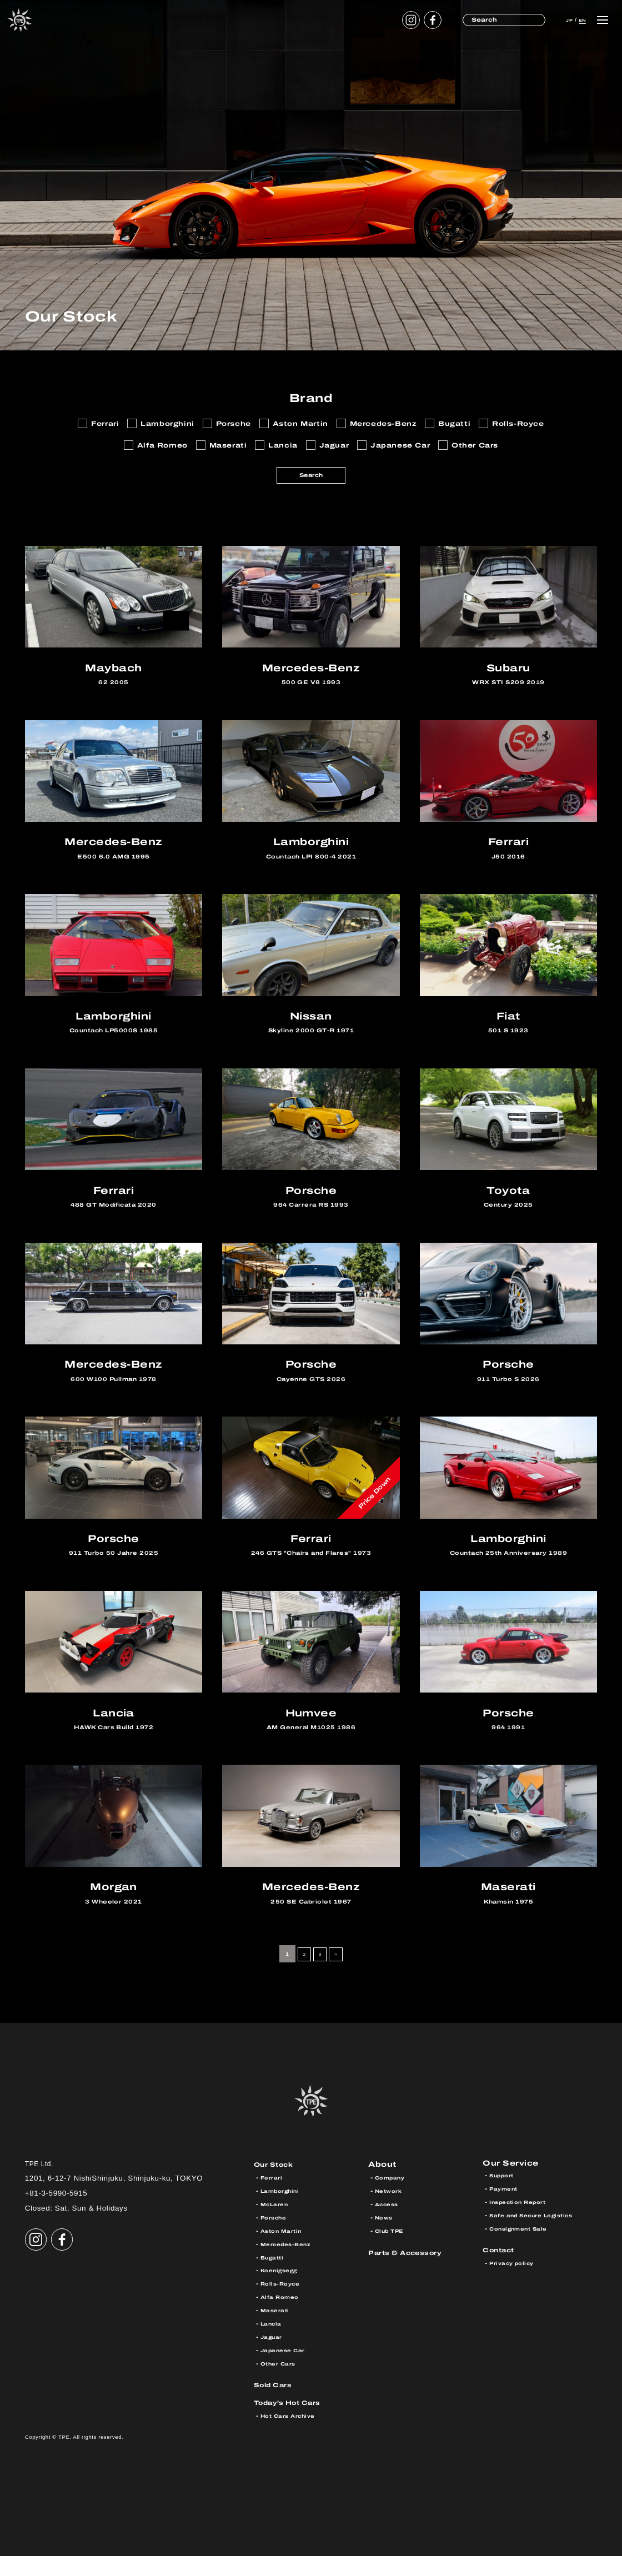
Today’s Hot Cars (294, 2422)
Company (393, 2197)
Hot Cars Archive (293, 2435)
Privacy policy (515, 2285)
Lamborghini (284, 2210)
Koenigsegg (282, 2290)
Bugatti (274, 2276)
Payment (506, 2210)
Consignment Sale (524, 2250)
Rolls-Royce (283, 2303)
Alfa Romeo (282, 2316)
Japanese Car (286, 2370)
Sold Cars (277, 2404)
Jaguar (273, 2356)
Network (391, 2210)
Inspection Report (523, 2224)
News (385, 2237)
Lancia (273, 2343)
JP (558, 19)
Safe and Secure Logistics (539, 2237)
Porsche (276, 2237)
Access (389, 2224)
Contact (502, 2271)
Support (504, 2197)
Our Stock (278, 2184)
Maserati (277, 2330)
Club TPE (392, 2250)
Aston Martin (285, 2250)
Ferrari (273, 2197)
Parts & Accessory (412, 2271)
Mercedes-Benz (290, 2263)
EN (578, 19)
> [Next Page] (338, 1974)
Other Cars (281, 2382)
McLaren (277, 2224)
